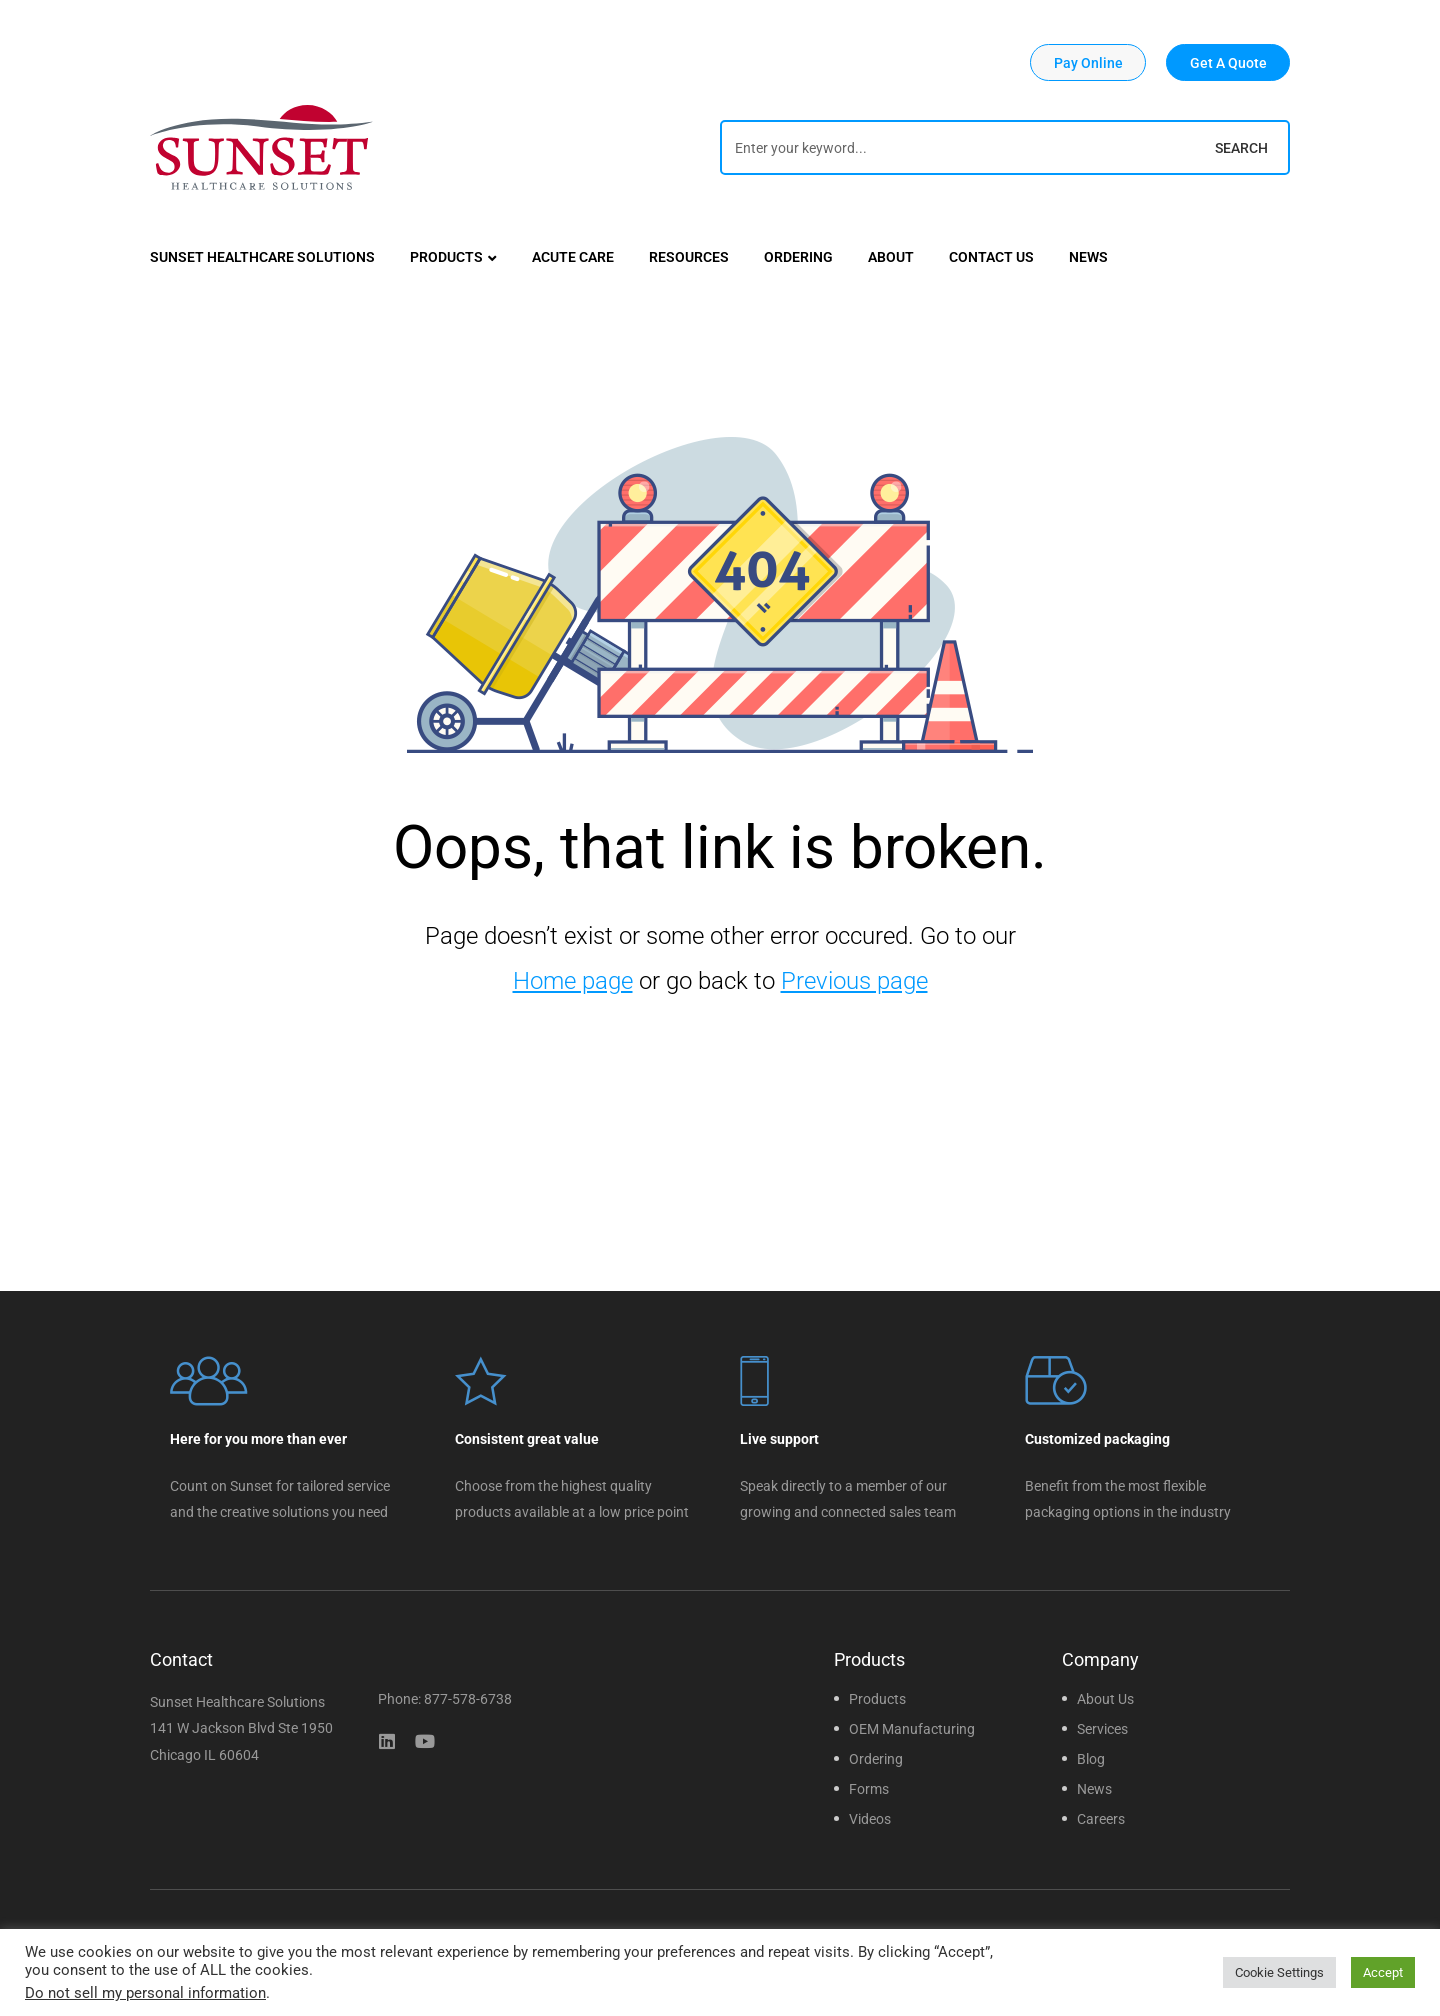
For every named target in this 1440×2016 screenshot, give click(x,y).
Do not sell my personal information (145, 1993)
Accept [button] (1383, 1972)
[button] (1088, 62)
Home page (573, 981)
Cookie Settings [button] (1279, 1972)
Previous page (854, 981)
